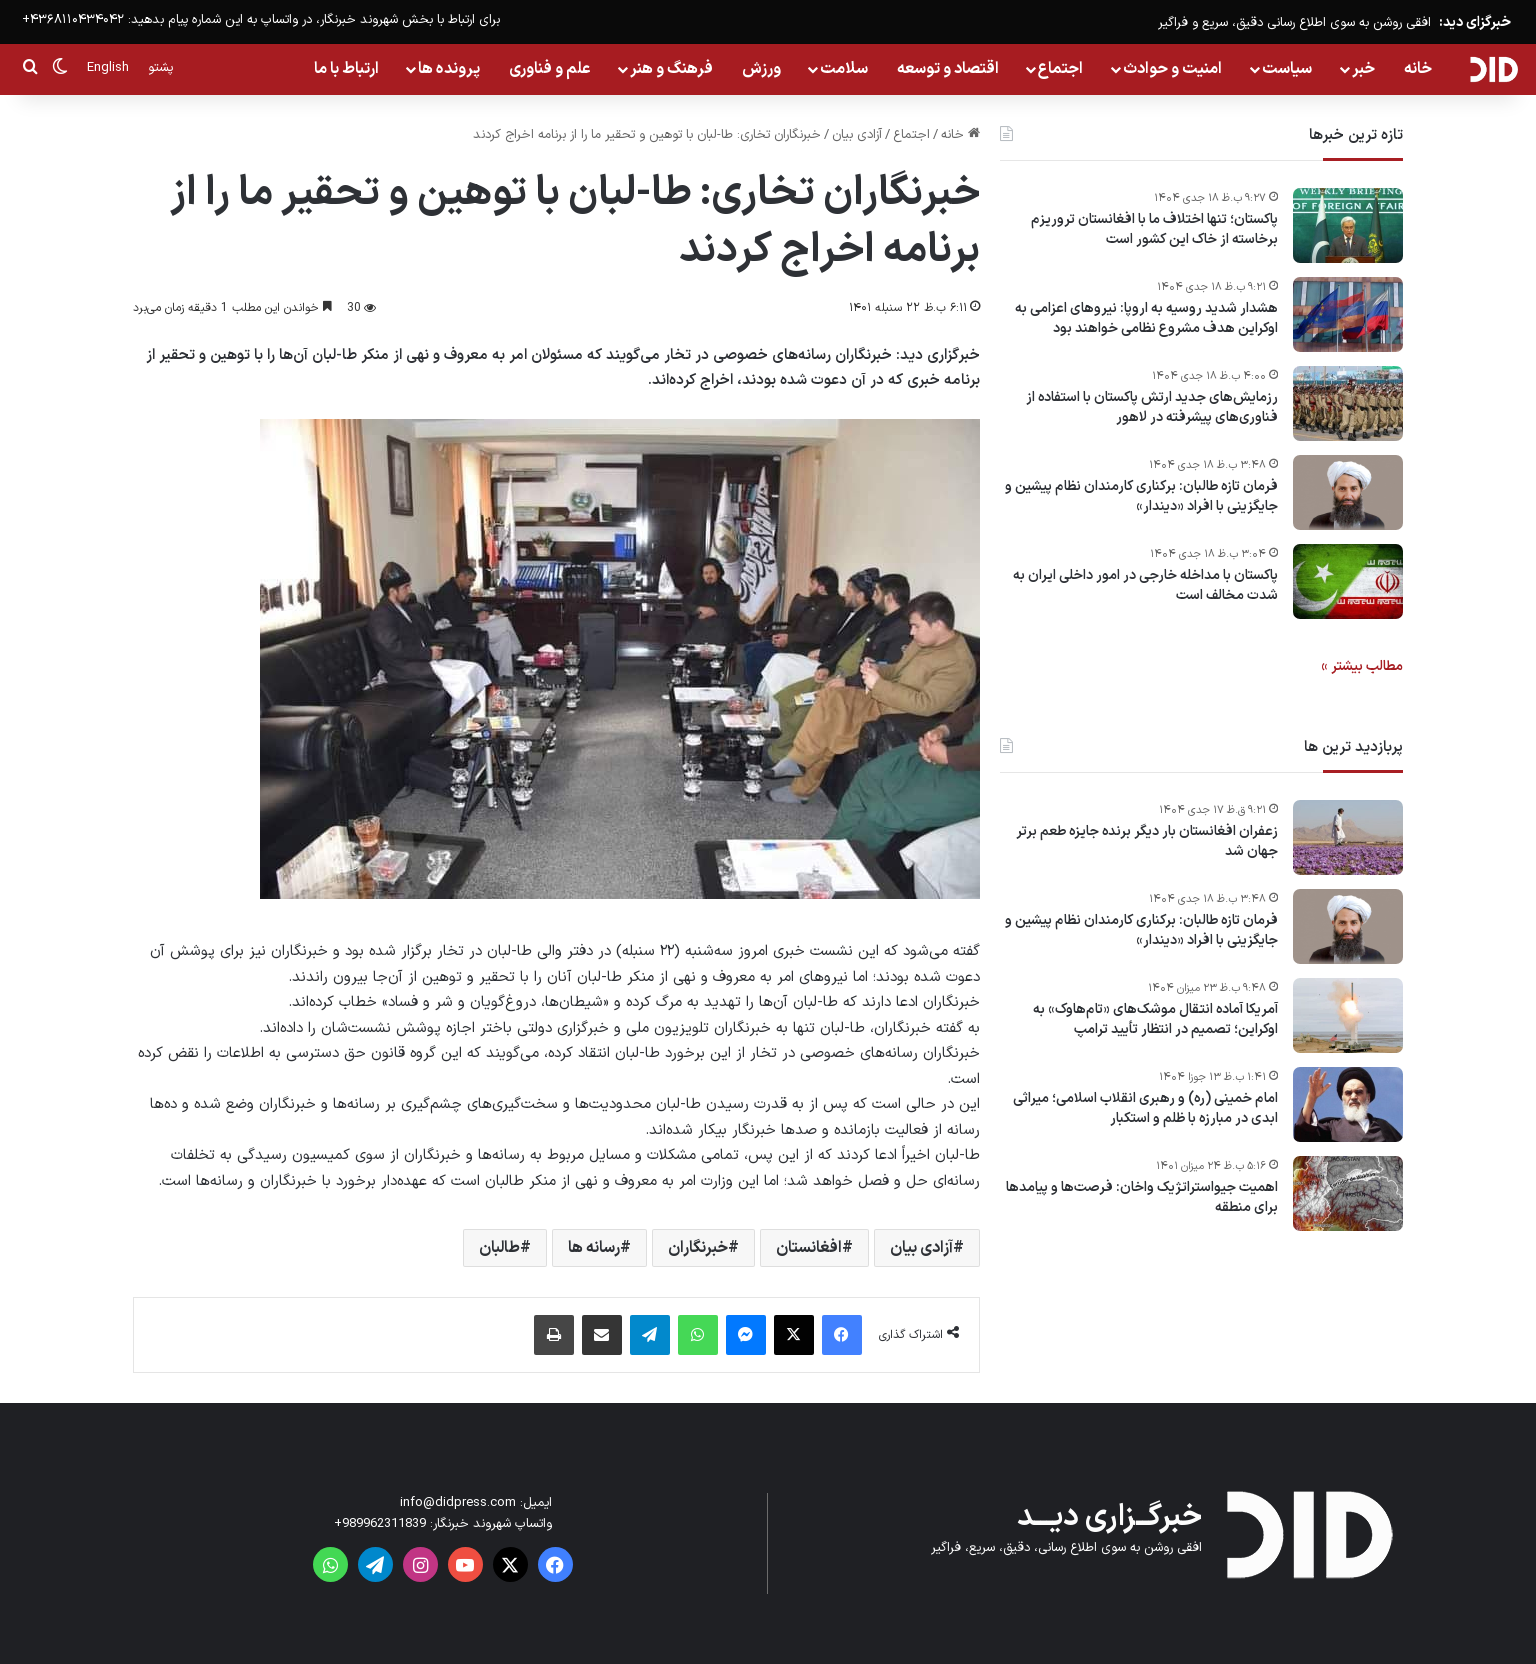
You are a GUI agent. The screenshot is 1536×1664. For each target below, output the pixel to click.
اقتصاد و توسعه (948, 69)
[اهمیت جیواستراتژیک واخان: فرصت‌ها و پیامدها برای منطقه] (1348, 1193)
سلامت (844, 69)
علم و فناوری (550, 69)
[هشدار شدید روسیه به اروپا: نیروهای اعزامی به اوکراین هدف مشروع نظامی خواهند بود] (1348, 314)
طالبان (499, 1248)
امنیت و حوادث (1172, 69)
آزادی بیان (857, 135)
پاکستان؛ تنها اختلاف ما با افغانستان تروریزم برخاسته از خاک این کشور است (1154, 229)
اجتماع (1060, 69)
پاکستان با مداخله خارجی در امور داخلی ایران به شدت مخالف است (1145, 585)
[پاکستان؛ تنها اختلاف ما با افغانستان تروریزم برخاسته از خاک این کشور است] (1348, 225)
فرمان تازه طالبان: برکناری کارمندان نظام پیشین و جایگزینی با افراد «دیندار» (1141, 496)
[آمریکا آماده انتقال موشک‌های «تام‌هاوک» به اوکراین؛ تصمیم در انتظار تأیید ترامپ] (1348, 1015)
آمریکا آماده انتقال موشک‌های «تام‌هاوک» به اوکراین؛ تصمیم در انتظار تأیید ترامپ (1155, 1019)
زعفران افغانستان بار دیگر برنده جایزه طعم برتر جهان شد (1147, 841)
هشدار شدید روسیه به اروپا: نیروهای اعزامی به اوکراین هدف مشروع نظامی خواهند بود (1146, 318)
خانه (1418, 69)
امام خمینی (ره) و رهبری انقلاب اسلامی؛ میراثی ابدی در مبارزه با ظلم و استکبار (1145, 1108)
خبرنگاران (698, 1248)
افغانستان (809, 1248)
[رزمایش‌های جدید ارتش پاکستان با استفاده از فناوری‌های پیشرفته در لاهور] (1348, 403)
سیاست (1287, 69)
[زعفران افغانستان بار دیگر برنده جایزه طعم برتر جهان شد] (1348, 837)
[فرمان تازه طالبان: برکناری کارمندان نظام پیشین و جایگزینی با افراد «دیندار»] (1348, 492)
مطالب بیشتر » (1362, 666)
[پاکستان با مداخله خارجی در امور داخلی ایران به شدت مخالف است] (1348, 581)
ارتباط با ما (346, 69)
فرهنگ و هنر (671, 69)
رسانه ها (594, 1248)
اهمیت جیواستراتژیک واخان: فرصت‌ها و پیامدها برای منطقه (1142, 1197)
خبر (1363, 69)
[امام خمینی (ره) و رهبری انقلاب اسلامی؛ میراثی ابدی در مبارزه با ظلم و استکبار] (1348, 1104)
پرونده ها (449, 69)
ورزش (761, 69)
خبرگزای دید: (1475, 22)
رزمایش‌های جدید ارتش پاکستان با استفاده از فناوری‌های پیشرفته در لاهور (1152, 407)
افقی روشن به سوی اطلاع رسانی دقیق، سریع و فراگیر (1294, 23)
